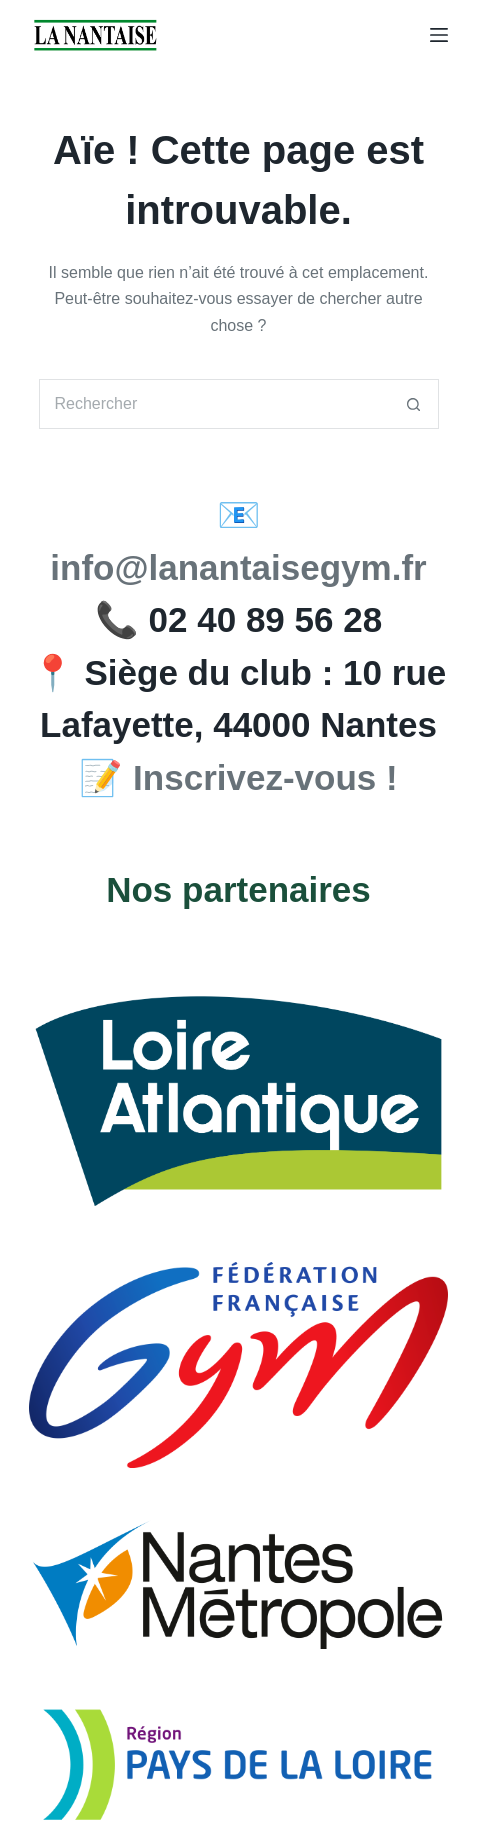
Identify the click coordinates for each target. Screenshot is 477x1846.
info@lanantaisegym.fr (238, 567)
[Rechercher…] (214, 404)
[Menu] (439, 35)
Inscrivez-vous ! (265, 777)
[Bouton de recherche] (414, 404)
